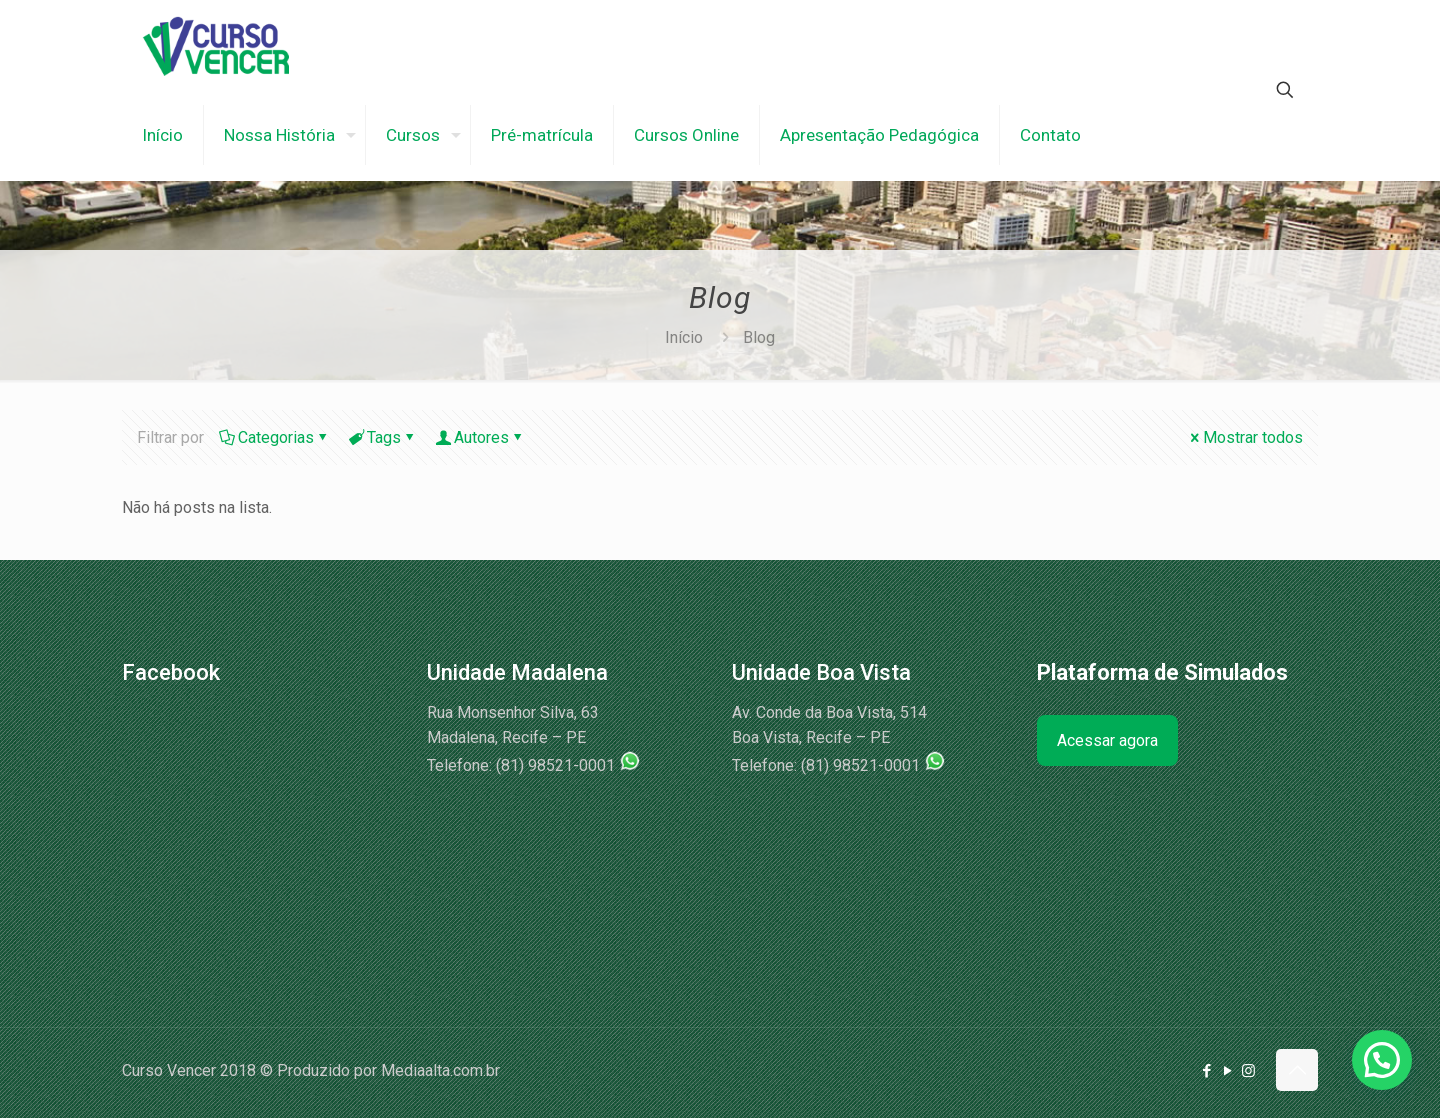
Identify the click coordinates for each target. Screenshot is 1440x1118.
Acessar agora (1107, 740)
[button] (1382, 1060)
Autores (480, 437)
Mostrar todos (1245, 437)
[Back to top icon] (1297, 1070)
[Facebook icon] (1206, 1071)
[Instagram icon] (1248, 1071)
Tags (382, 437)
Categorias (274, 437)
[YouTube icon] (1227, 1071)
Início (684, 337)
